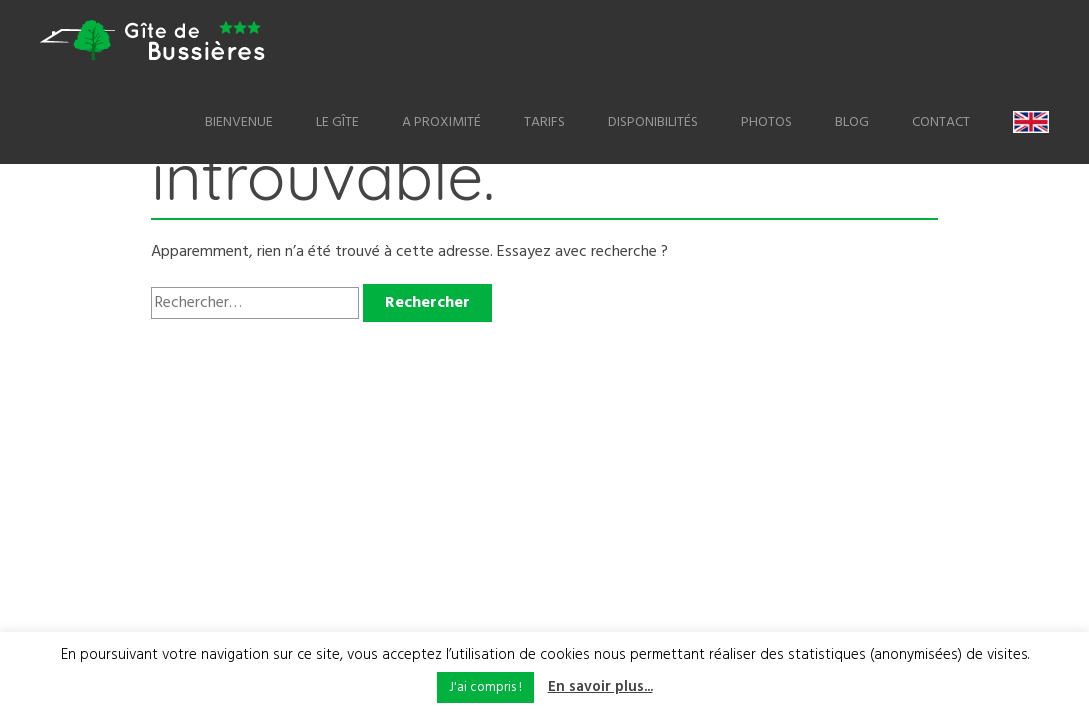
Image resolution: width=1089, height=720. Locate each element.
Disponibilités (653, 122)
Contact (941, 122)
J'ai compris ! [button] (485, 687)
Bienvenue (239, 122)
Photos (766, 122)
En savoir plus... (600, 687)
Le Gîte (337, 122)
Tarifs (544, 122)
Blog (852, 122)
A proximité (441, 122)
